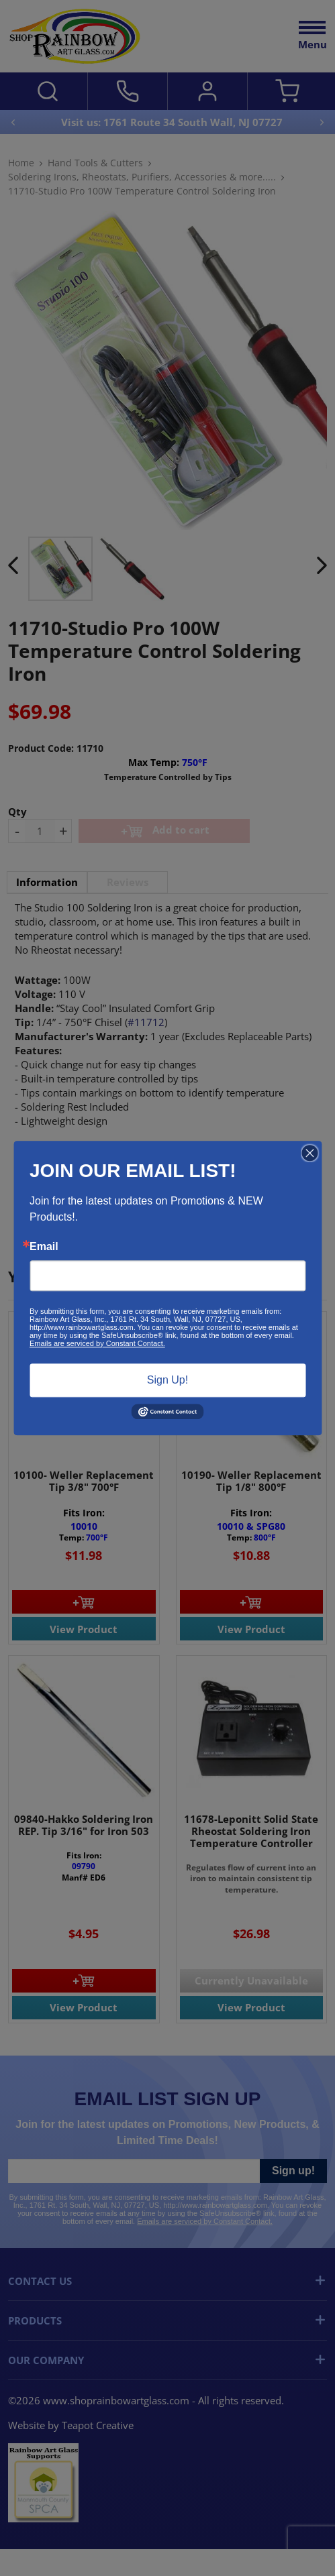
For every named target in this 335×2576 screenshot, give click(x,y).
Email (44, 1246)
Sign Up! (167, 1380)
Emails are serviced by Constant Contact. (97, 1343)
